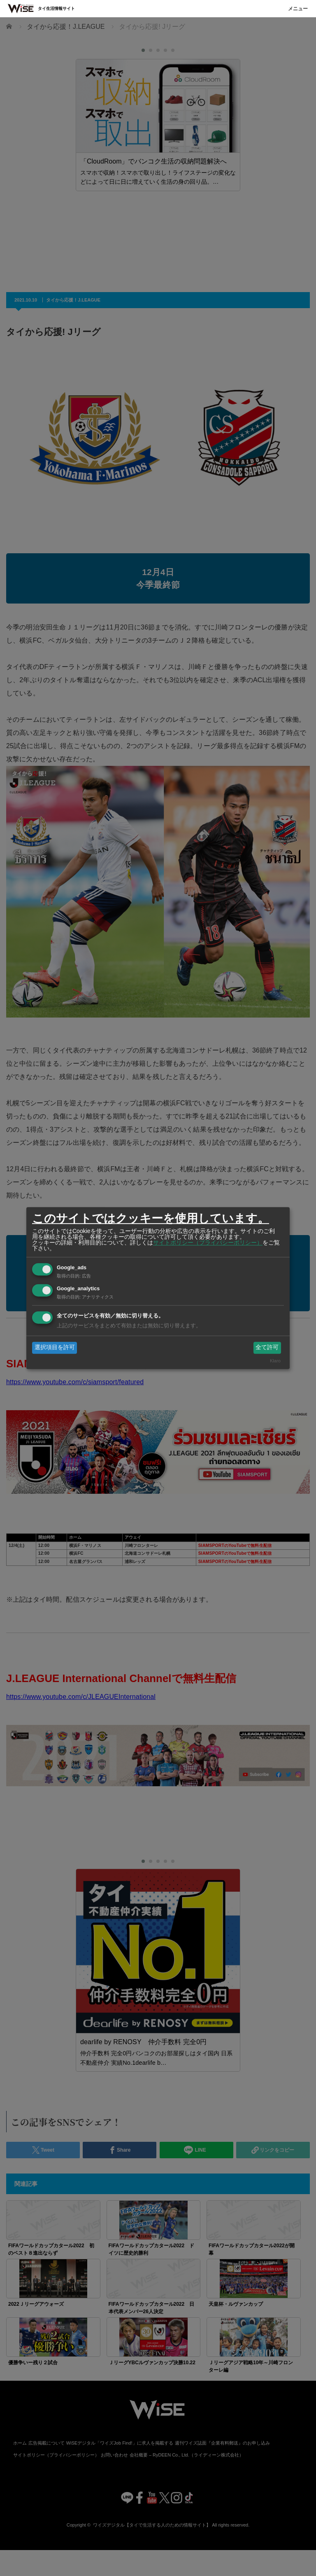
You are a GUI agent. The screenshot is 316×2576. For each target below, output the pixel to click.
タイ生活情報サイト (56, 8)
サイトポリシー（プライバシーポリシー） (208, 1242)
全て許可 (267, 1347)
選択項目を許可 (55, 1347)
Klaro (275, 1360)
